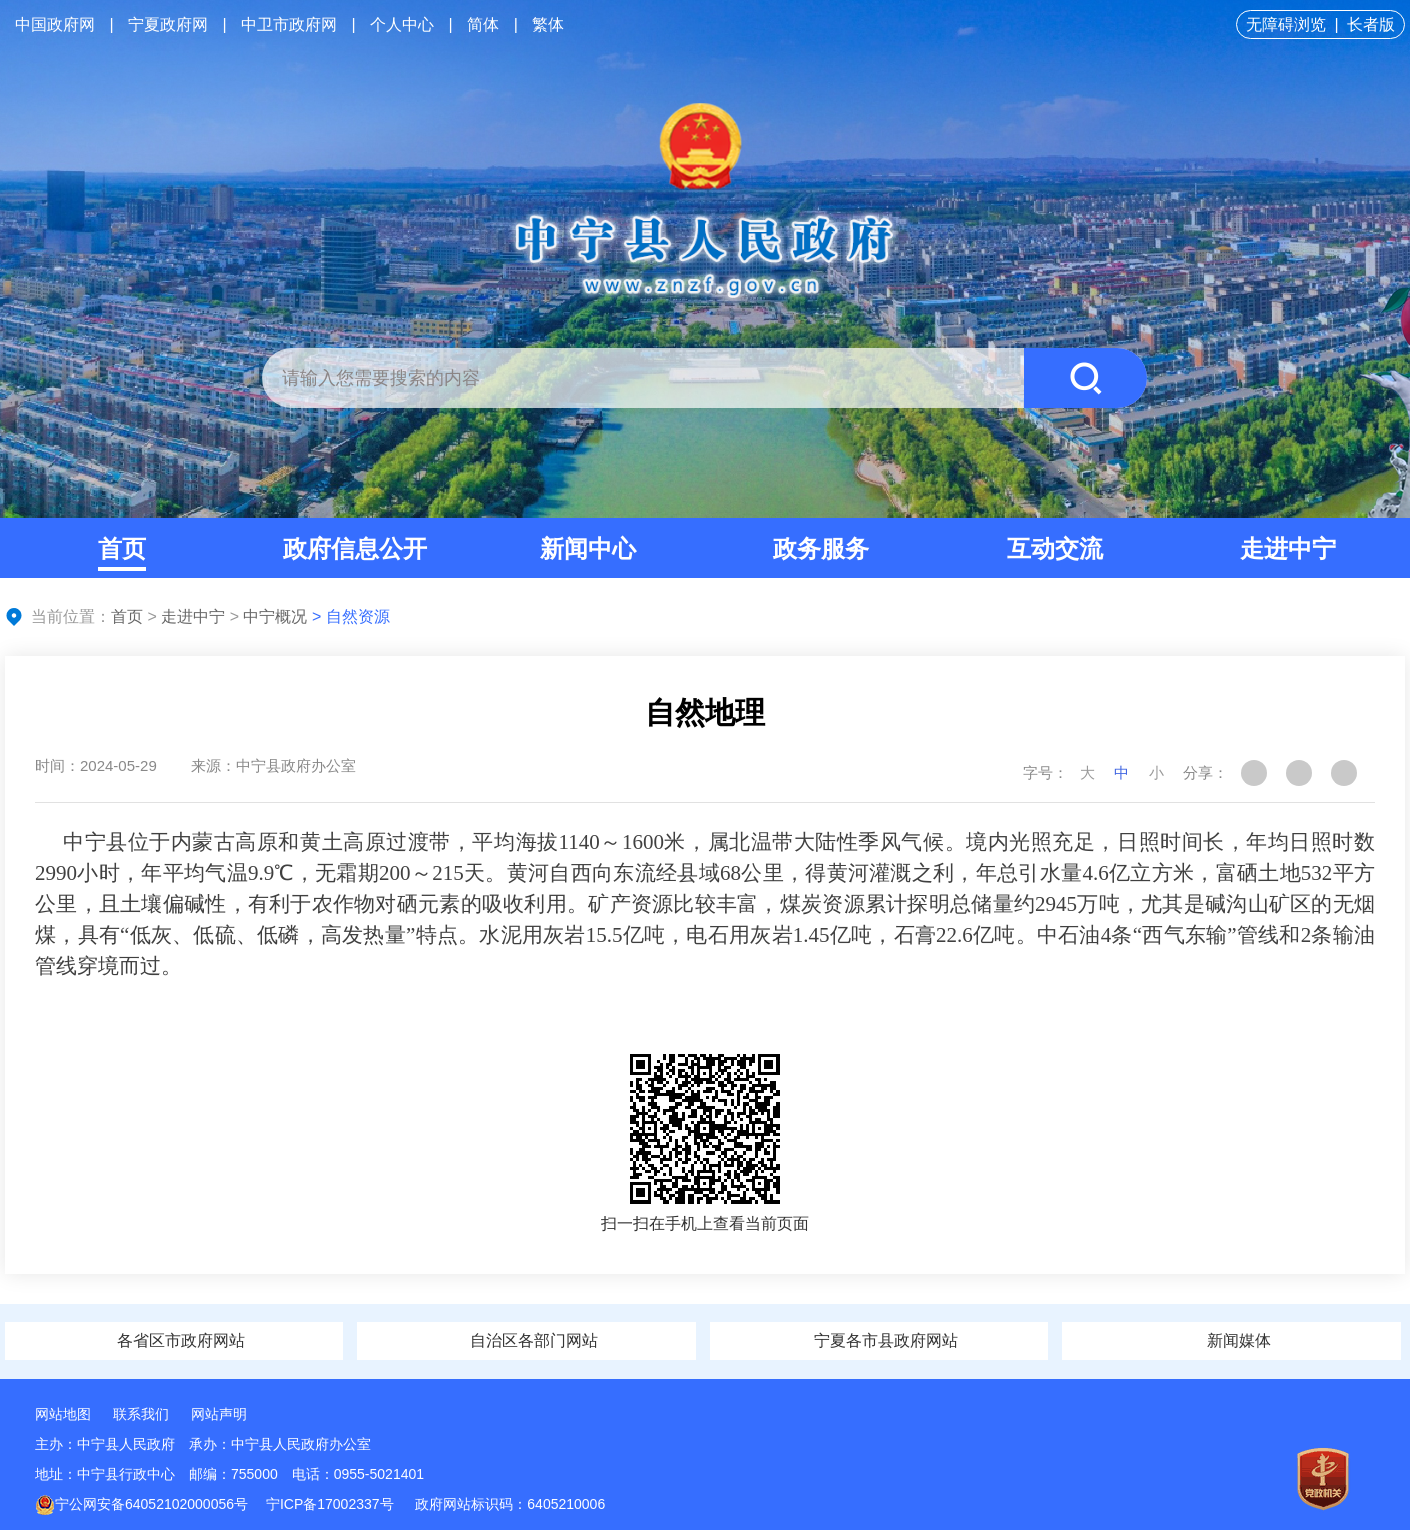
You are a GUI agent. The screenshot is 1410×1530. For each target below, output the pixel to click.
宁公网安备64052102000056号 (141, 1504)
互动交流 (1055, 548)
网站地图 (63, 1414)
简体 (483, 24)
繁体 (548, 24)
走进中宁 (1288, 548)
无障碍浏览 (1286, 24)
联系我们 (141, 1414)
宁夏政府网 (168, 24)
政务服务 (821, 548)
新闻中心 (588, 548)
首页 (122, 548)
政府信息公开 (355, 548)
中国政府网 (55, 24)
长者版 (1371, 24)
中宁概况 (275, 616)
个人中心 (402, 24)
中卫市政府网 (289, 24)
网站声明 (219, 1414)
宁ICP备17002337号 (332, 1504)
